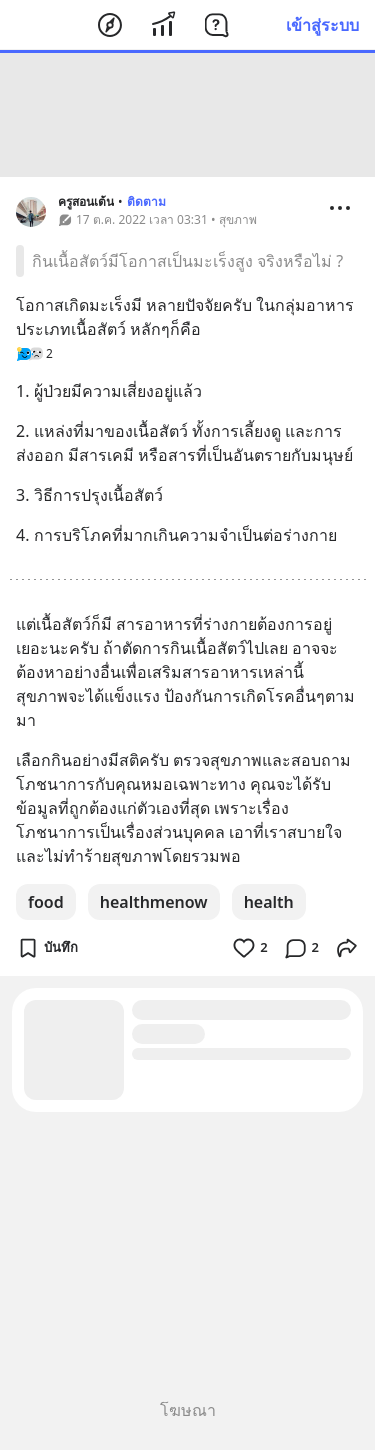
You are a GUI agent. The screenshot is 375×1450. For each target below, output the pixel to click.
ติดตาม (146, 201)
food (46, 902)
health (269, 902)
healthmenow (154, 902)
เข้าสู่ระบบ (322, 25)
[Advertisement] (188, 115)
